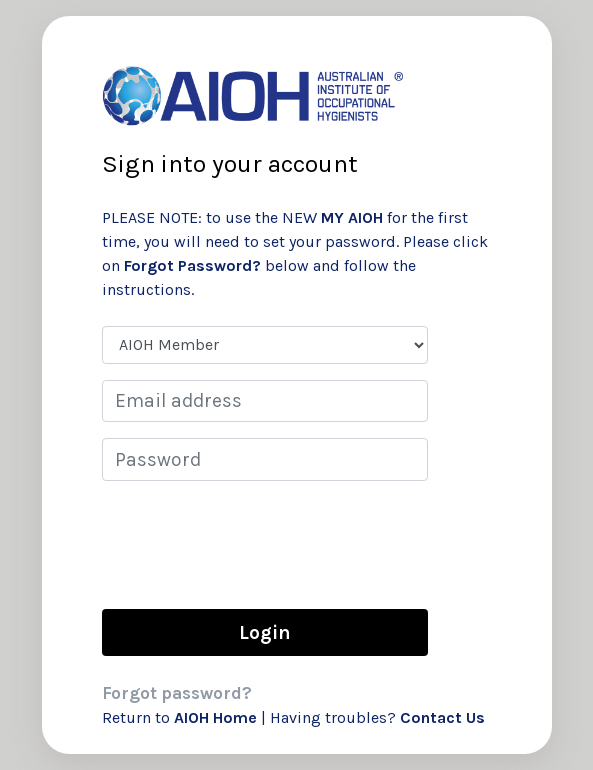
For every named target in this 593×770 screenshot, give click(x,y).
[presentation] (254, 544)
